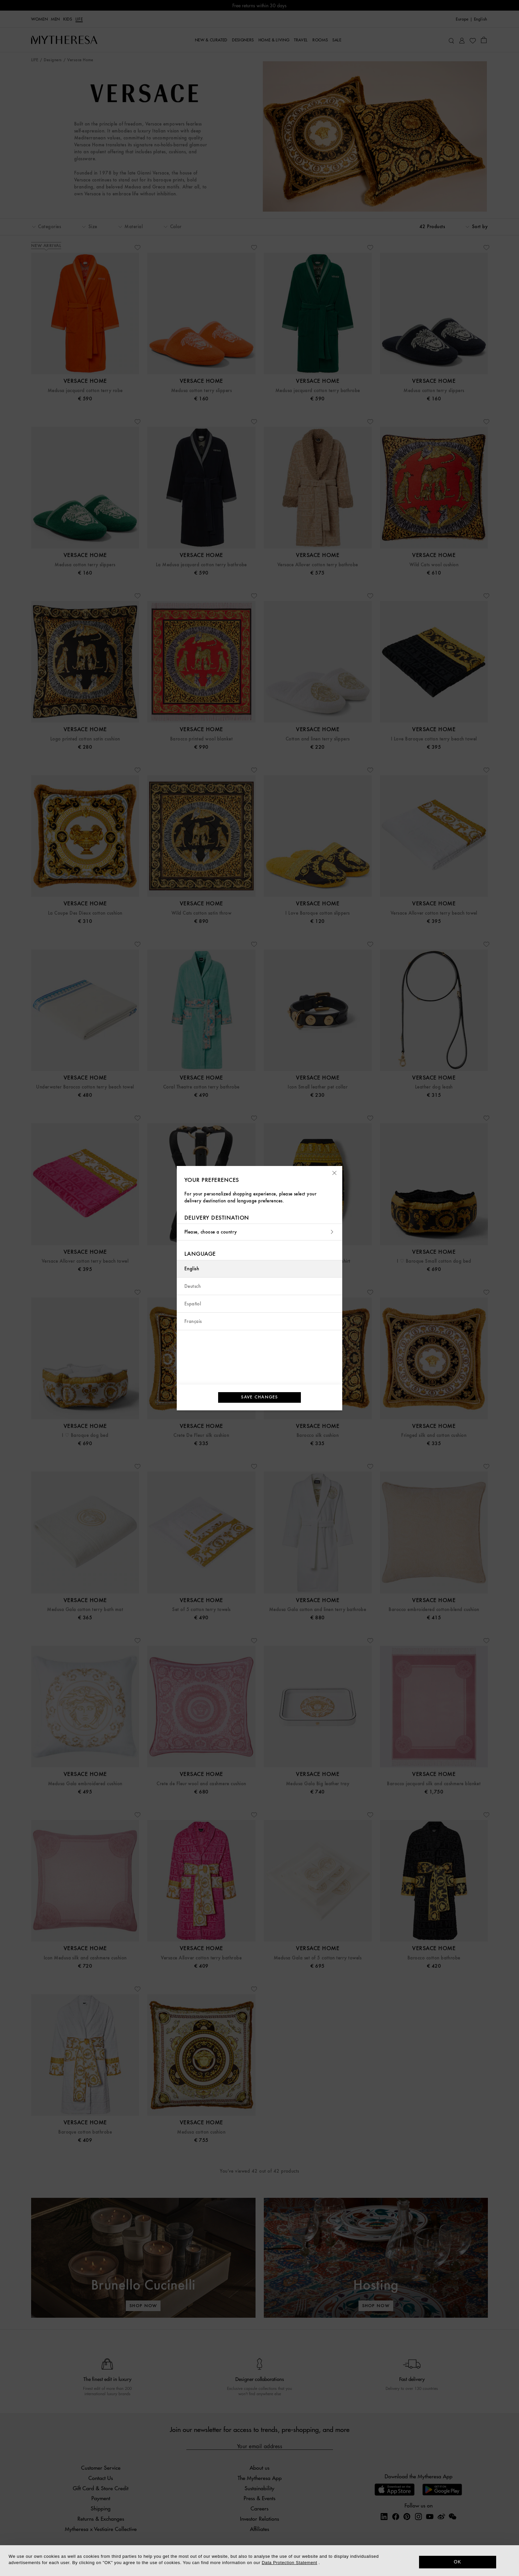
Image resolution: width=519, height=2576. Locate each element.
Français (193, 1321)
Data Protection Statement (289, 2562)
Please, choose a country (259, 1232)
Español (192, 1303)
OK (457, 2561)
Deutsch (192, 1286)
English (191, 1268)
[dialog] (259, 2560)
